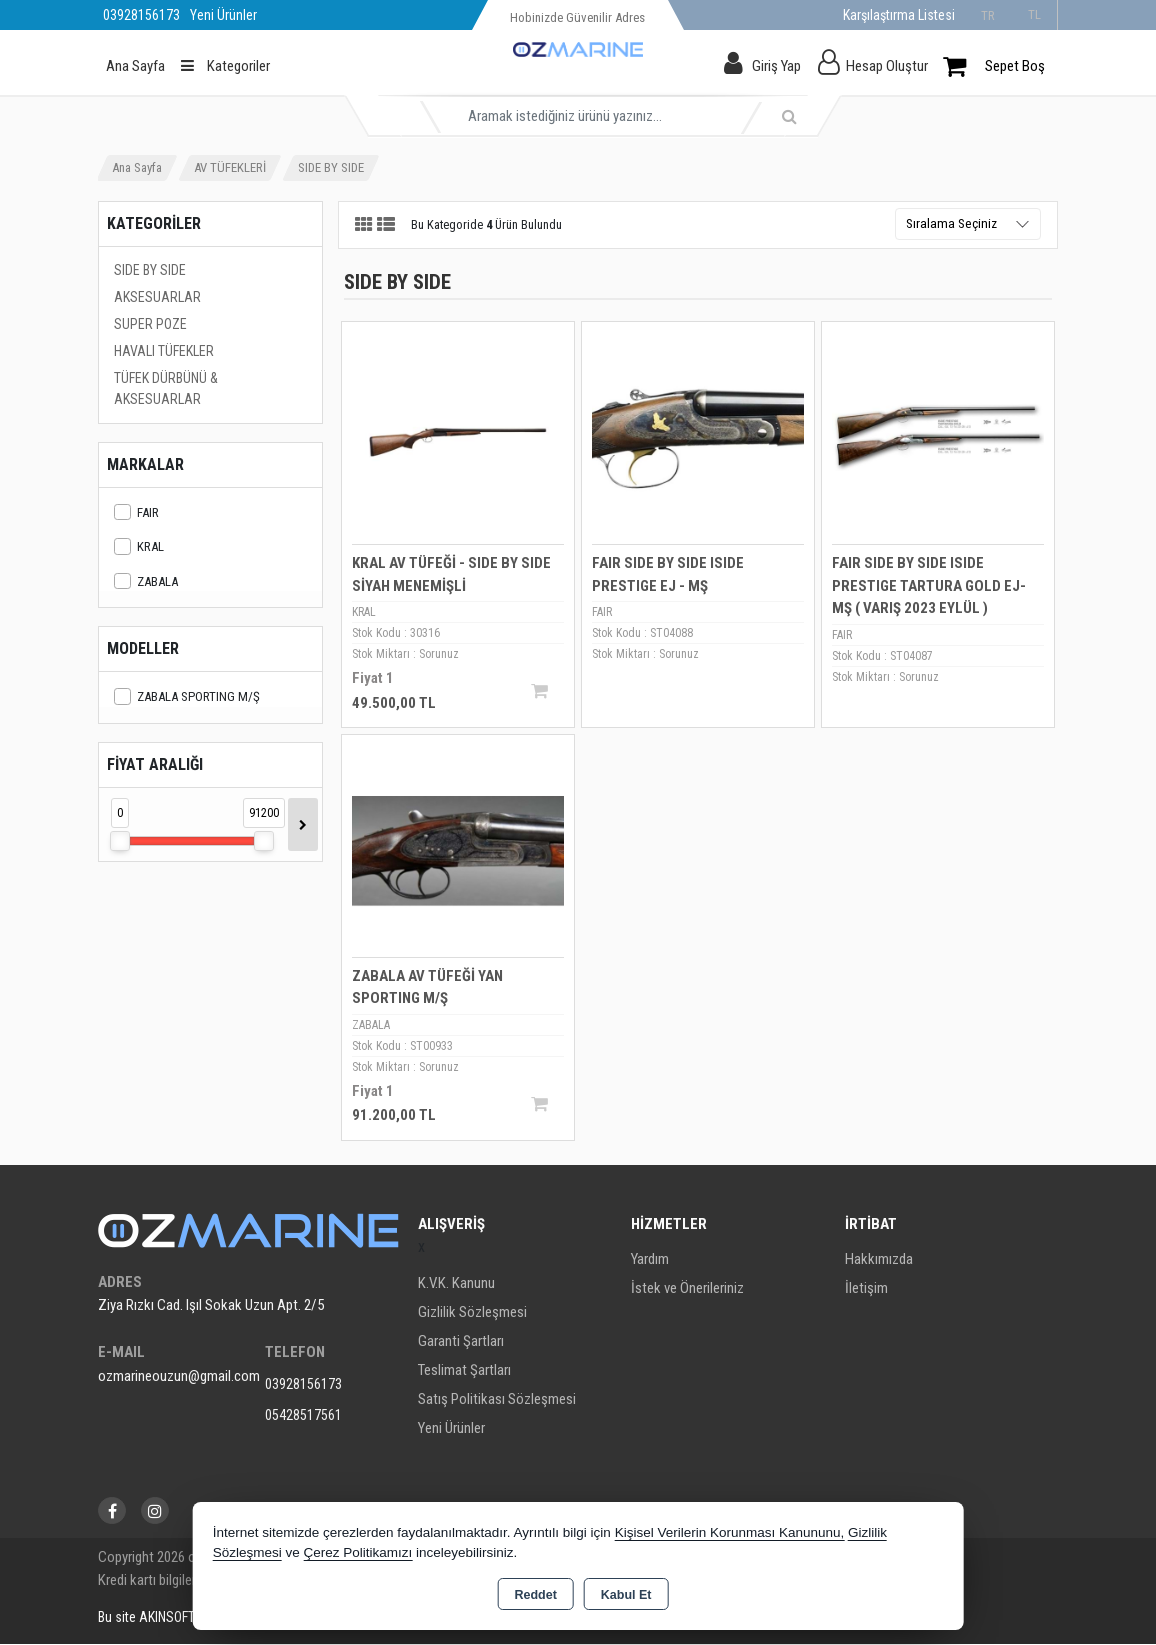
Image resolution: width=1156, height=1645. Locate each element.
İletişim (866, 1289)
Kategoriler (225, 66)
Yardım (650, 1260)
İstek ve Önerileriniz (687, 1289)
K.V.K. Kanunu (456, 1284)
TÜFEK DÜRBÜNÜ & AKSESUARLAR (166, 388)
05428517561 (303, 1415)
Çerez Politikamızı (357, 1552)
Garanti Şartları (461, 1342)
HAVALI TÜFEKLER (164, 351)
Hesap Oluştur (887, 66)
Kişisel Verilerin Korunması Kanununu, (730, 1532)
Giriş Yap (776, 66)
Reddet (535, 1595)
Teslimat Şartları (464, 1371)
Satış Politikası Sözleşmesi (497, 1400)
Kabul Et (626, 1595)
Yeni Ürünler (451, 1429)
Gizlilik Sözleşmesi (472, 1313)
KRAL (139, 546)
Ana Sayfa (135, 66)
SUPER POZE (150, 324)
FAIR (136, 512)
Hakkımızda (879, 1260)
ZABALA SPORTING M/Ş (187, 696)
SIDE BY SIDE (150, 270)
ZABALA (146, 581)
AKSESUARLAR (157, 297)
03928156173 (303, 1384)
